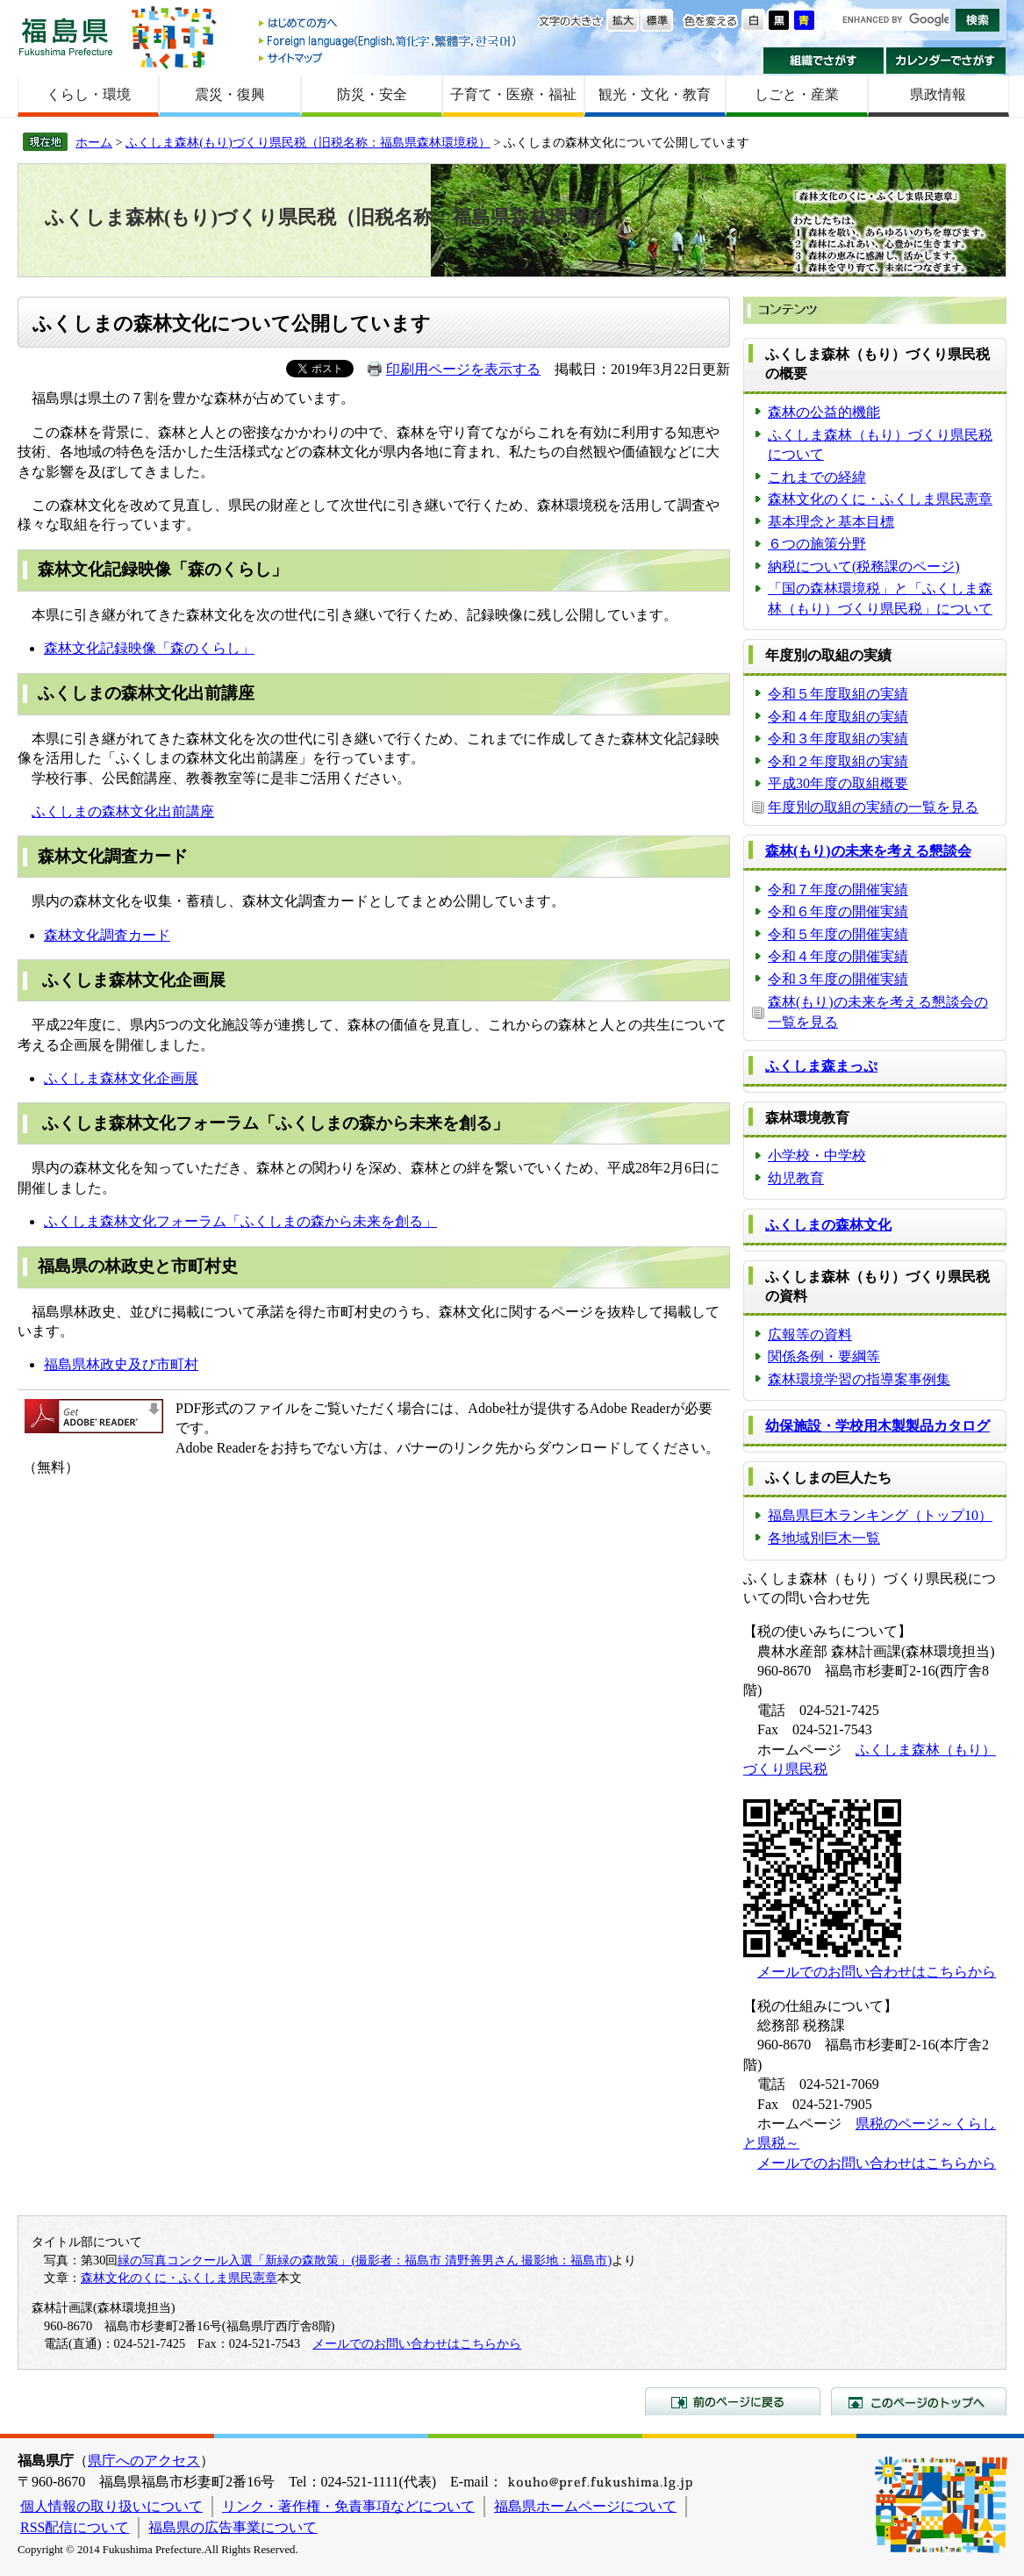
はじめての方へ (388, 24)
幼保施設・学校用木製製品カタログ (877, 1425)
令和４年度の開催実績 (838, 956)
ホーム (93, 142)
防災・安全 (372, 94)
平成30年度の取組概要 (838, 783)
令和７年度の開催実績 (838, 889)
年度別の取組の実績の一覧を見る (873, 807)
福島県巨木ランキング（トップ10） (880, 1515)
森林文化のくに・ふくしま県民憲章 (880, 499)
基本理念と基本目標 (831, 521)
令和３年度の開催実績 (838, 979)
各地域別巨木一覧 (824, 1538)
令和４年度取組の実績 (838, 716)
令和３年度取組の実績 (838, 738)
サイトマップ (388, 57)
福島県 (66, 36)
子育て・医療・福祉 (513, 94)
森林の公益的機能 (824, 412)
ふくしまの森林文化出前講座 (123, 811)
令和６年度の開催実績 (838, 911)
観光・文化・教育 (654, 94)
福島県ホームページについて (585, 2506)
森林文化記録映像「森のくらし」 (149, 648)
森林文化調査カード (107, 935)
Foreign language (388, 40)
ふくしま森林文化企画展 (121, 1078)
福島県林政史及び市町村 (121, 1364)
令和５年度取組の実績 (838, 693)
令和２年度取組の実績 (838, 761)
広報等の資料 (810, 1334)
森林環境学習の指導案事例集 (859, 1379)
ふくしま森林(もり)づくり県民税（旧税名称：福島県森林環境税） (308, 142)
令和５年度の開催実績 (838, 934)
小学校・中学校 (817, 1155)
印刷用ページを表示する (463, 369)
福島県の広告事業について (232, 2527)
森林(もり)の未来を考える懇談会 (868, 850)
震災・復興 (230, 94)
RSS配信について (74, 2527)
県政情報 (938, 94)
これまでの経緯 (817, 477)
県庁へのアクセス (144, 2460)
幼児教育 (796, 1178)
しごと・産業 (797, 94)
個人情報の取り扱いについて (111, 2506)
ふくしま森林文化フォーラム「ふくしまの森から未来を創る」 (240, 1221)
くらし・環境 (89, 94)
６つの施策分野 (817, 543)
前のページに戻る (732, 2401)
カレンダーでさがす (946, 60)
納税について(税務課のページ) (864, 566)
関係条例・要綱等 (824, 1356)
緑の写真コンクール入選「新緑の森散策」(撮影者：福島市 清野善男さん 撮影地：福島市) (365, 2260)
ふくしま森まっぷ (821, 1065)
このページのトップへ (918, 2401)
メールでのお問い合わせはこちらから (876, 1971)
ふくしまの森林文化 (828, 1224)
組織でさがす (823, 60)
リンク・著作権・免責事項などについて (348, 2506)
